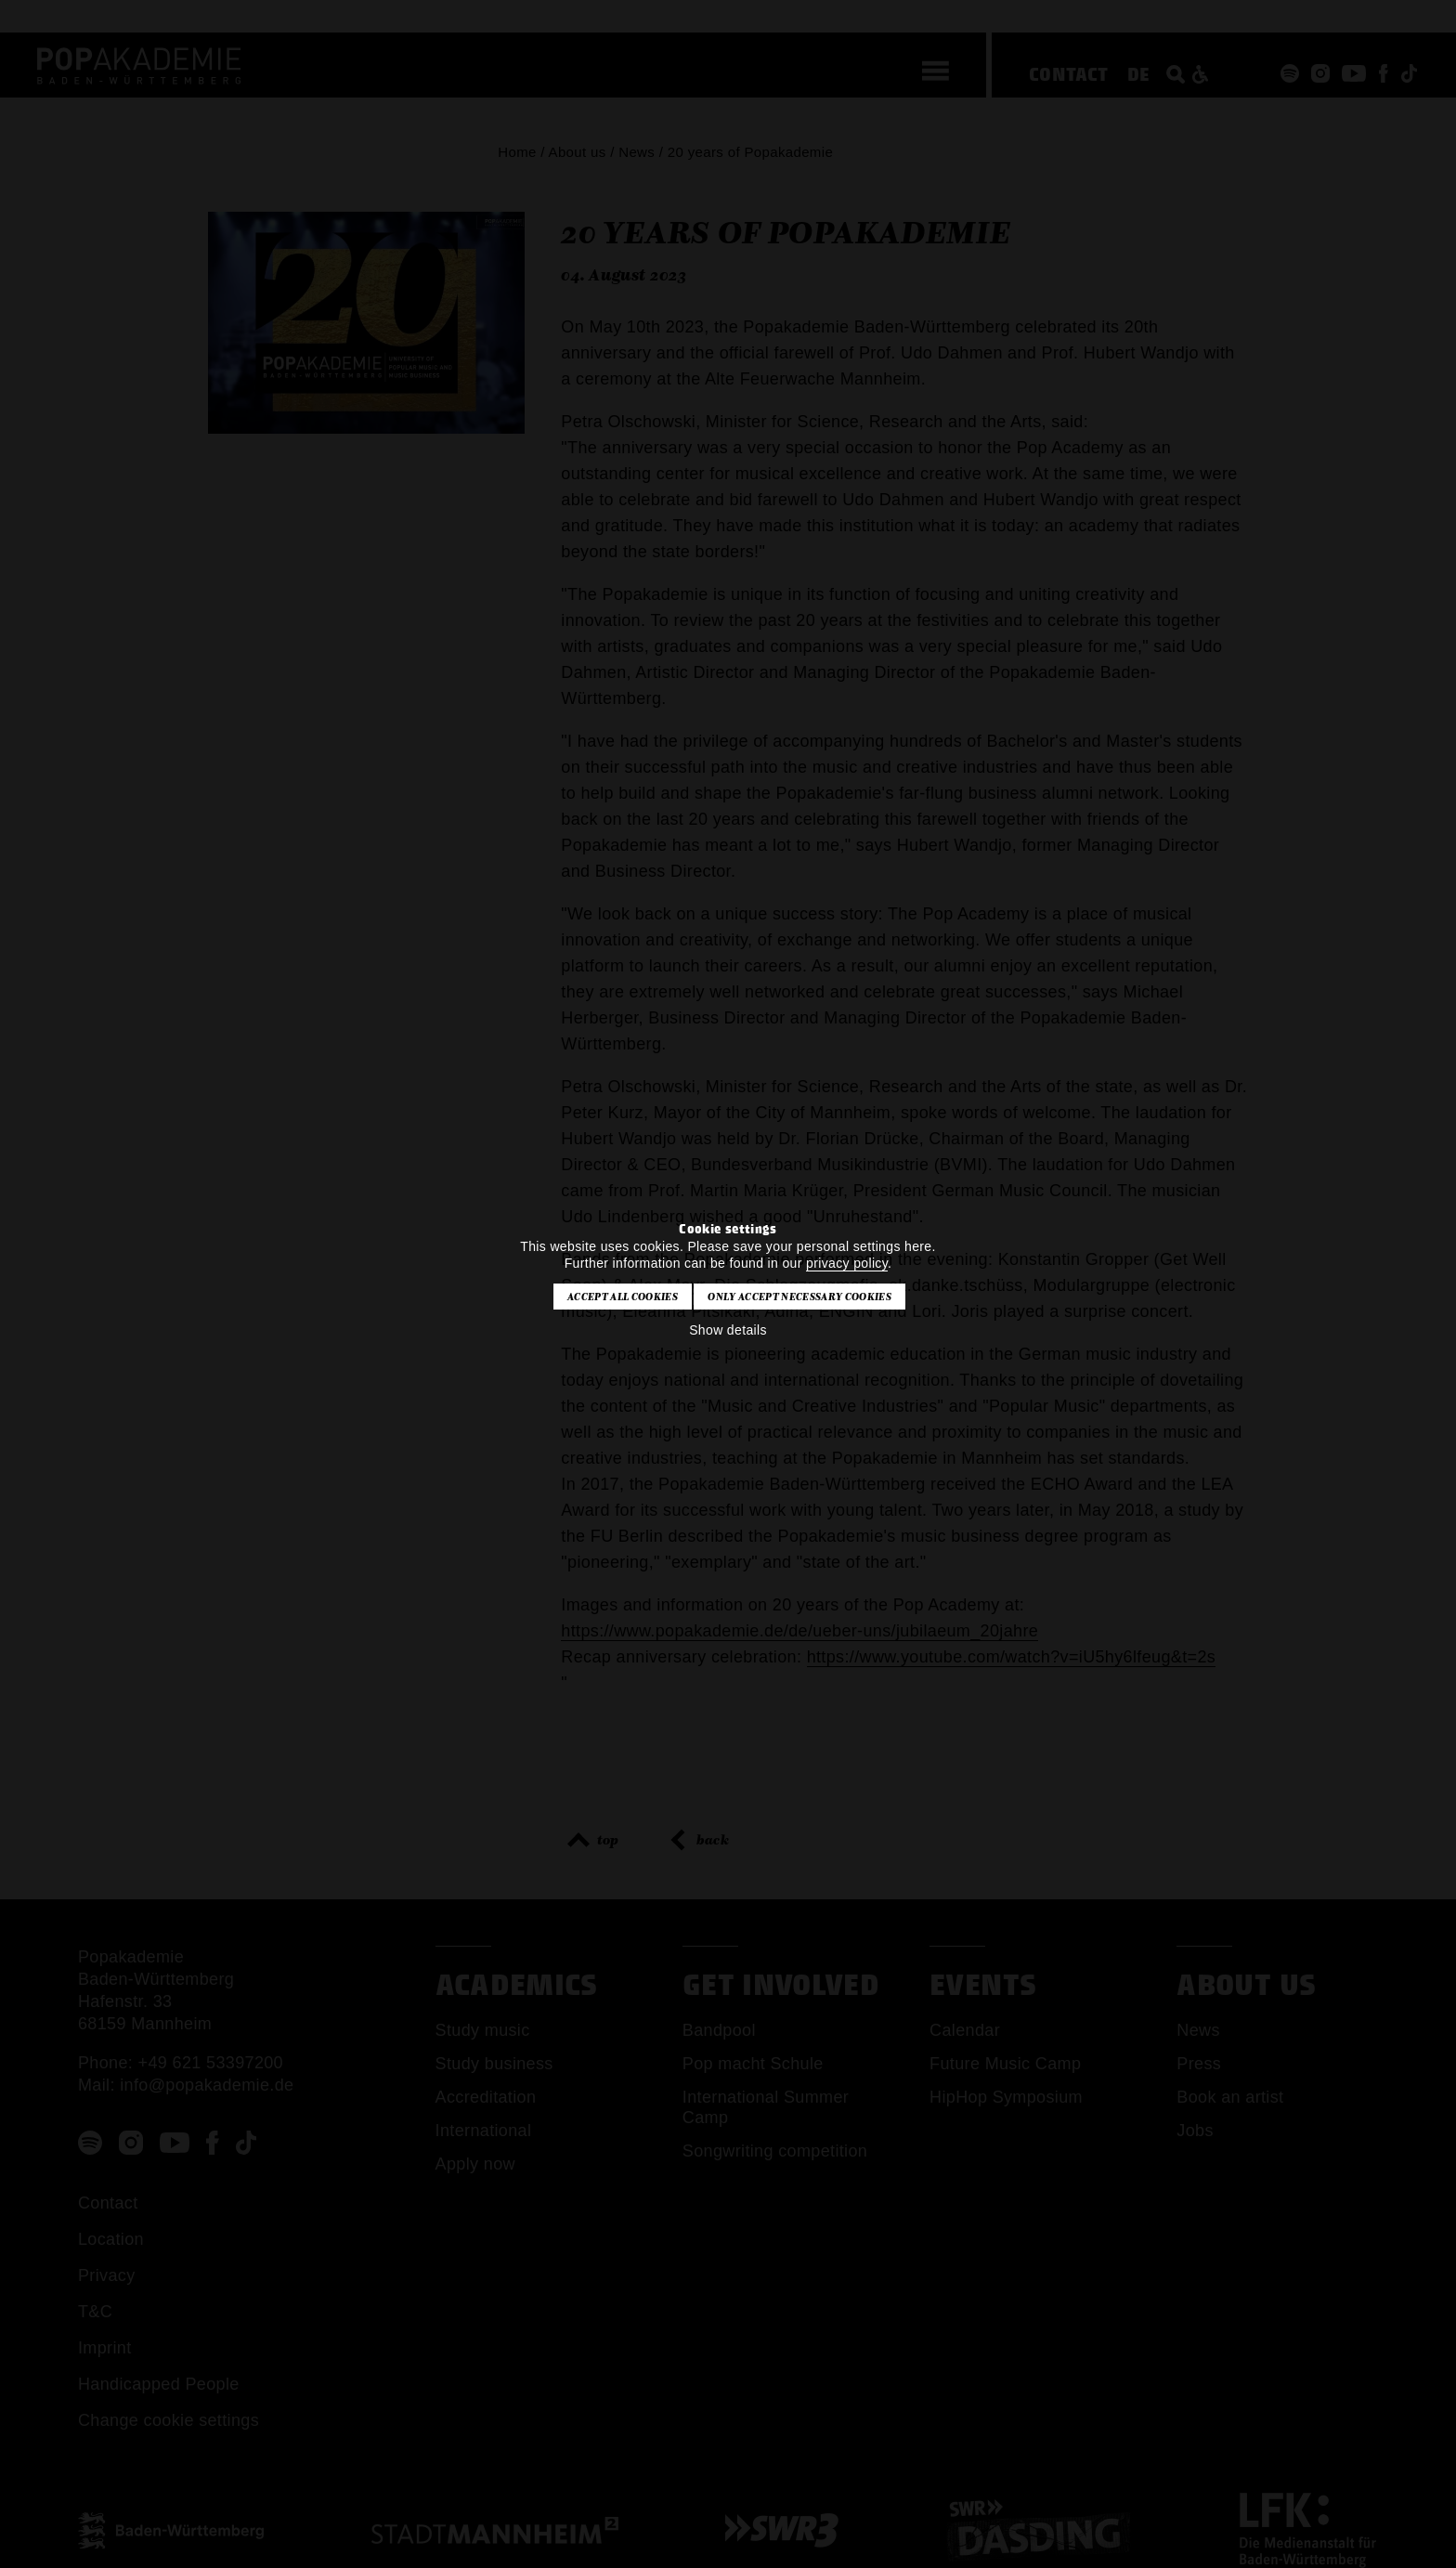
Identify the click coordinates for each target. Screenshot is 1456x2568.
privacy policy (847, 1263)
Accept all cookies (622, 1296)
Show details (728, 1330)
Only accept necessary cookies (799, 1296)
